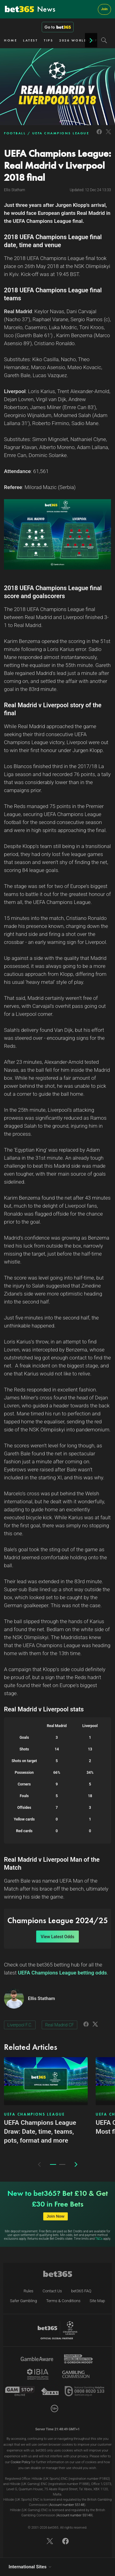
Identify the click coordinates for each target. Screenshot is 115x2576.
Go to (57, 27)
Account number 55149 (74, 2515)
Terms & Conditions (63, 2300)
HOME (10, 40)
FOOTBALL (15, 133)
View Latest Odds (57, 1936)
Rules (28, 2291)
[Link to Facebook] (99, 135)
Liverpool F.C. (19, 2024)
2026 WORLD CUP (78, 40)
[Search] (104, 40)
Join (104, 9)
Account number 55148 (66, 2505)
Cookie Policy (20, 2462)
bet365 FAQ (81, 2291)
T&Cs (98, 2238)
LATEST (30, 40)
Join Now (55, 2216)
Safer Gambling (23, 2300)
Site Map (97, 2300)
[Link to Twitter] (108, 135)
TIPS (48, 40)
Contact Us (52, 2291)
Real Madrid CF (59, 2024)
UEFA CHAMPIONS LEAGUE (60, 133)
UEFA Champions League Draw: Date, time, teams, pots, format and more (40, 2131)
